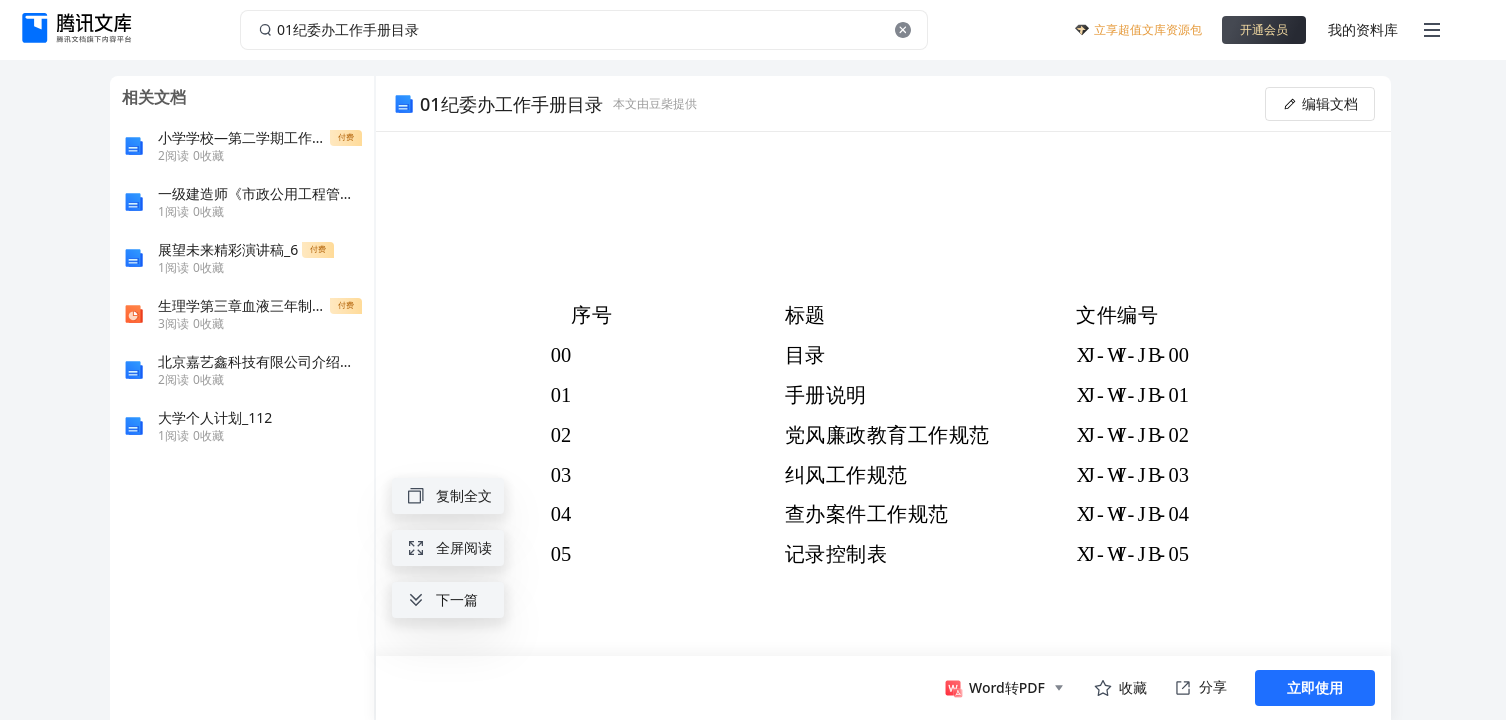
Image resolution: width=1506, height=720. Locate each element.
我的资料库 (1363, 29)
